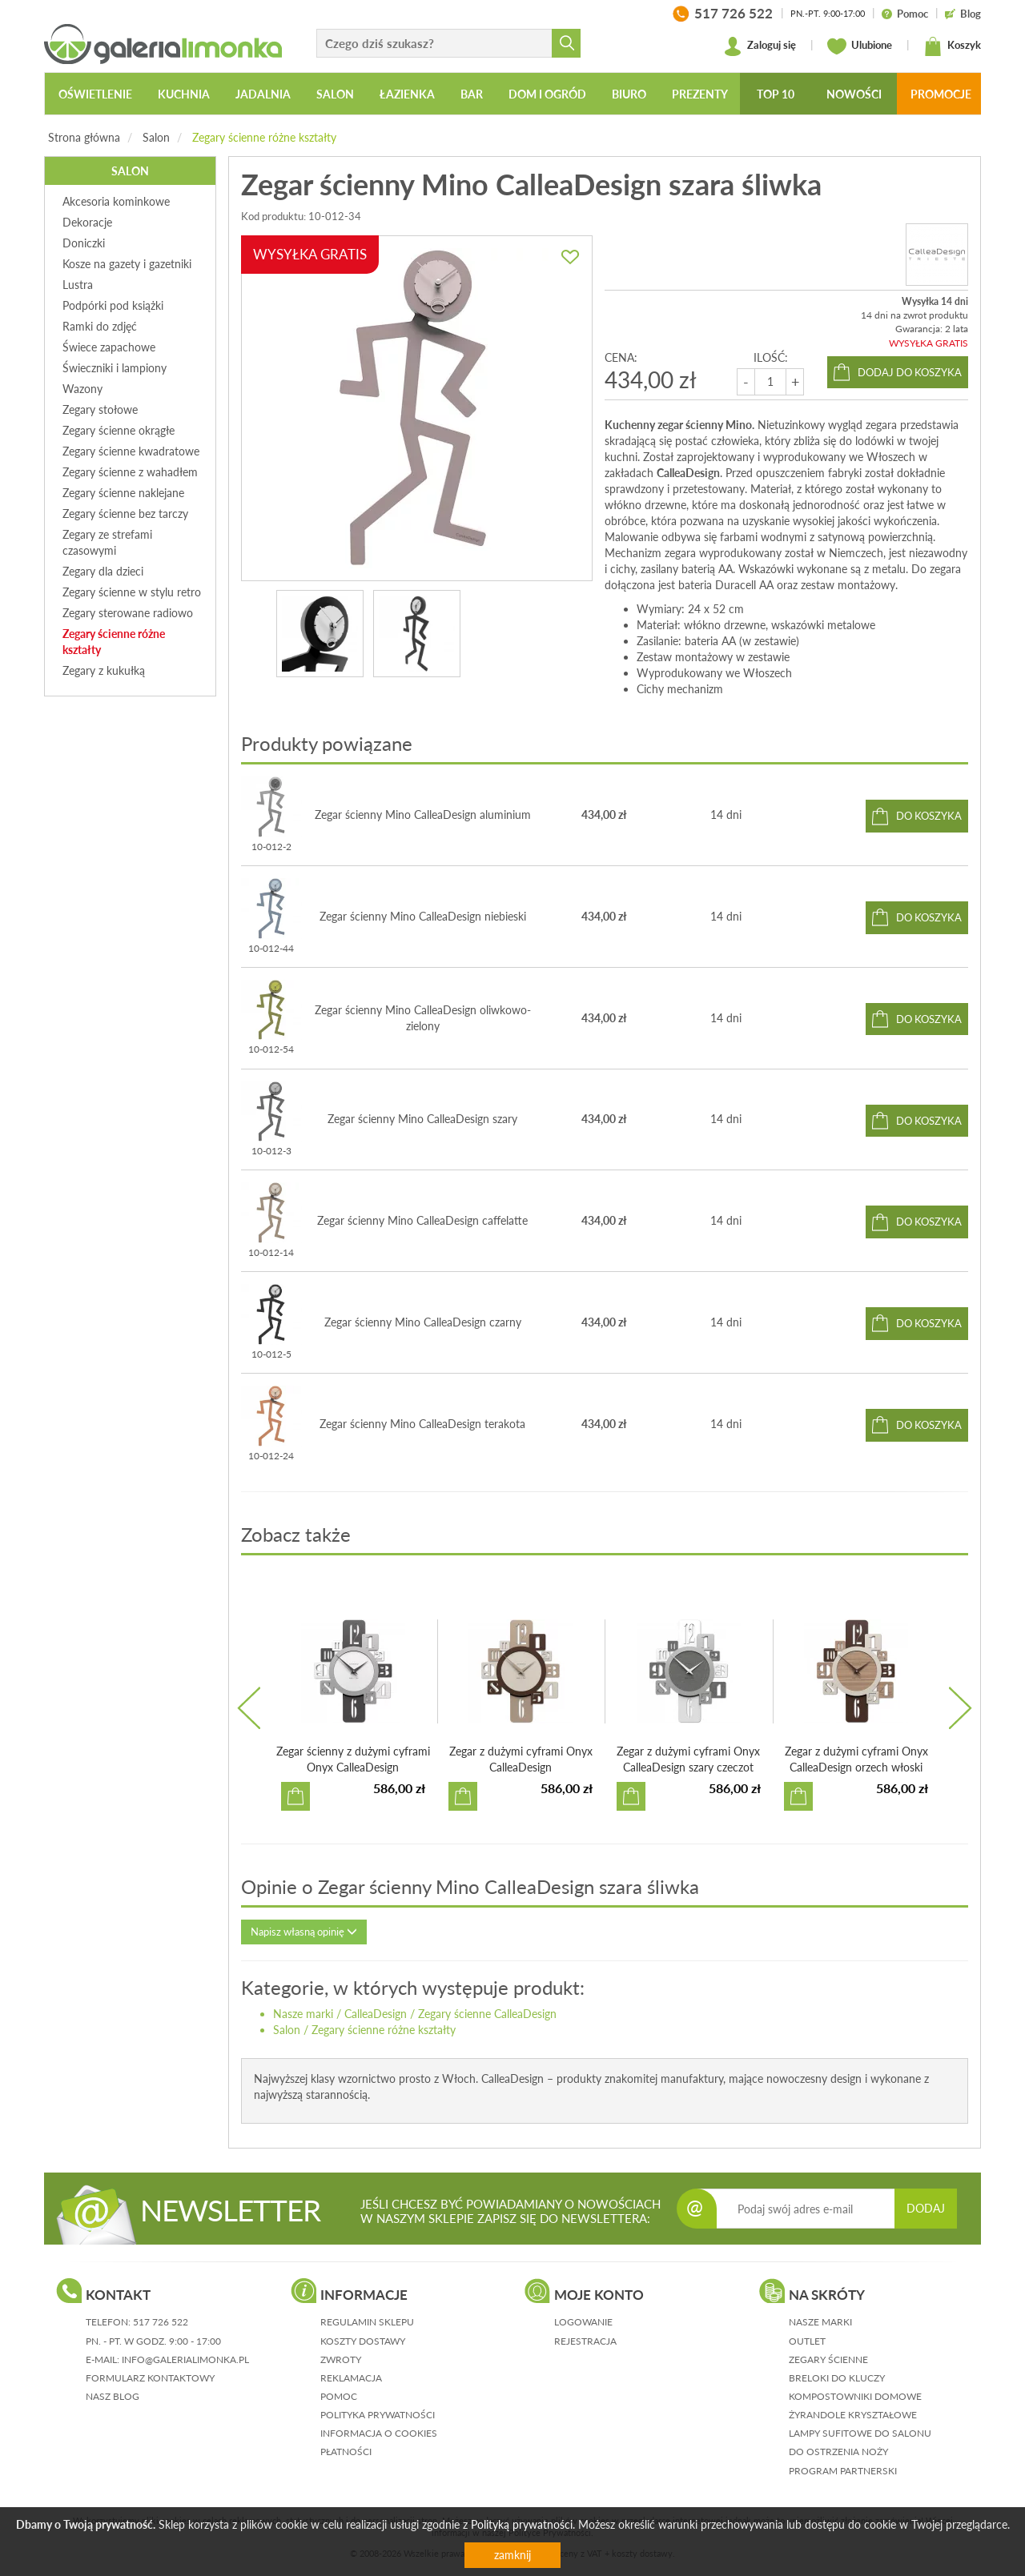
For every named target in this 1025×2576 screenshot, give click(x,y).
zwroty (340, 2359)
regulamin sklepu (367, 2322)
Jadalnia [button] (263, 94)
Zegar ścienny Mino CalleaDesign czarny (422, 1322)
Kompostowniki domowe (855, 2396)
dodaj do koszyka (910, 372)
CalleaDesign (375, 2013)
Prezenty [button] (700, 94)
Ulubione (859, 46)
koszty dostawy (362, 2341)
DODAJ (925, 2208)
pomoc (338, 2396)
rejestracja (585, 2341)
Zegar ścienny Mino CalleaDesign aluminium (423, 814)
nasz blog (112, 2396)
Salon (156, 137)
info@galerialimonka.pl (185, 2359)
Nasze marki (303, 2013)
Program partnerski (843, 2471)
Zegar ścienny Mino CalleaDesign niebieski (423, 916)
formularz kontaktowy (150, 2378)
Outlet (807, 2341)
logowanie (583, 2322)
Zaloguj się (759, 46)
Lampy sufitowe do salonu (860, 2433)
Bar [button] (471, 94)
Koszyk (952, 46)
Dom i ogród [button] (547, 94)
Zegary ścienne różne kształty (264, 137)
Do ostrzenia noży (838, 2452)
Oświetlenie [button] (95, 94)
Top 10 (775, 94)
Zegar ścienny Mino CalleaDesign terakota (422, 1423)
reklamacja (351, 2378)
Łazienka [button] (407, 94)
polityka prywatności (377, 2415)
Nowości (854, 94)
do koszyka (929, 815)
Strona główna (84, 137)
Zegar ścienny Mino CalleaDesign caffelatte (422, 1220)
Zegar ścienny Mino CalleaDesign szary (422, 1118)
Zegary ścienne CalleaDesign (487, 2013)
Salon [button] (335, 94)
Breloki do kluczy (837, 2378)
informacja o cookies (378, 2433)
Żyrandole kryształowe (853, 2415)
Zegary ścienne (828, 2359)
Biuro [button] (629, 94)
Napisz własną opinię (304, 1931)
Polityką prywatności (522, 2524)
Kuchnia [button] (184, 94)
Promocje (940, 94)
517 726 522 (160, 2322)
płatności (346, 2452)
